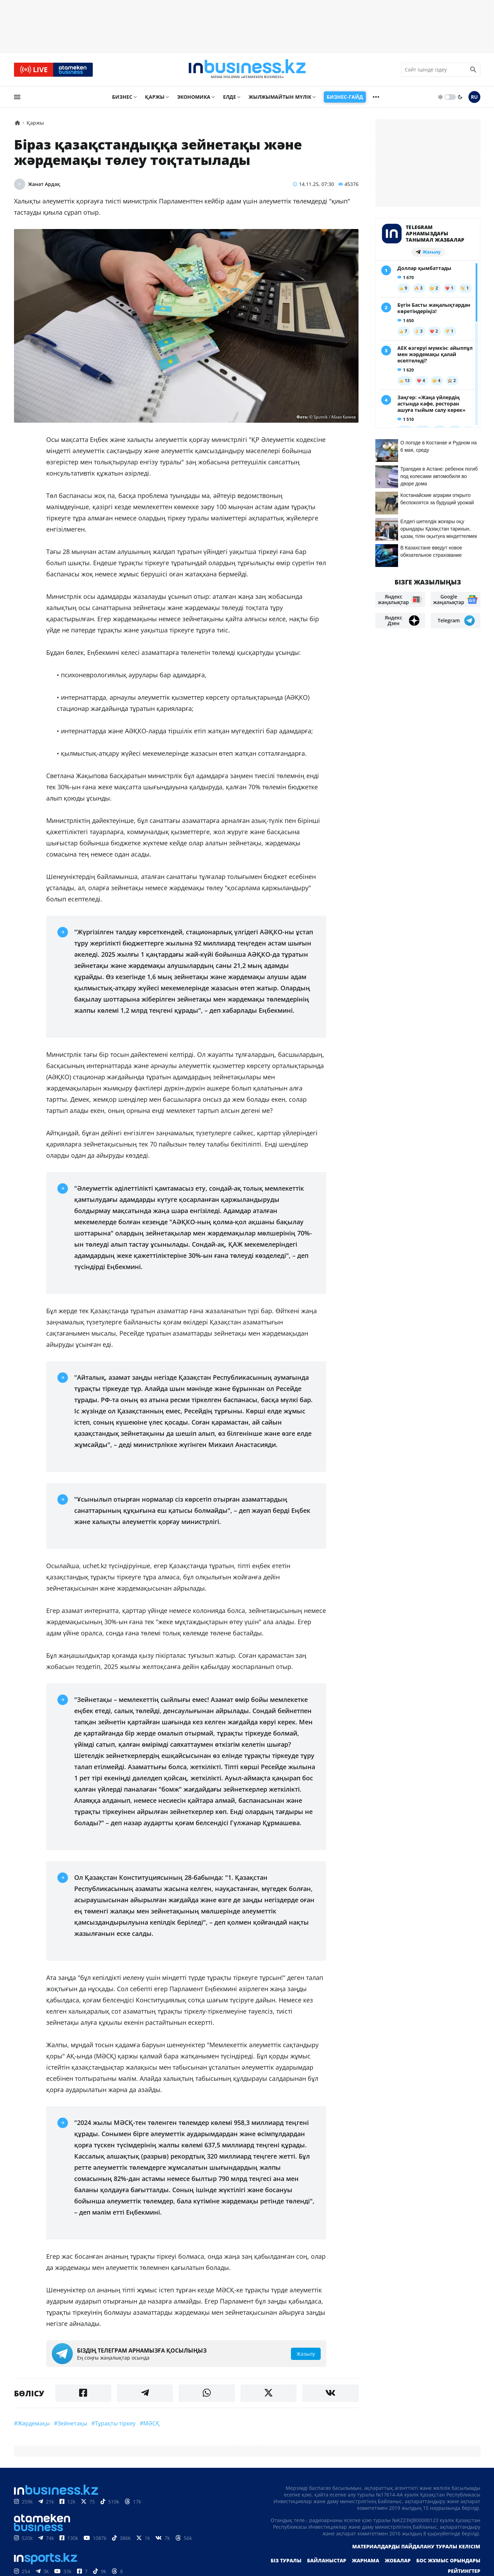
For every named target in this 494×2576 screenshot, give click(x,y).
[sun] (440, 97)
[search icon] (473, 70)
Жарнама (365, 2560)
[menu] (17, 97)
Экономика (193, 97)
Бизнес (122, 97)
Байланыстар (326, 2560)
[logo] (247, 69)
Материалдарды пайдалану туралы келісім (416, 2546)
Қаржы (155, 97)
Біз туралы (286, 2560)
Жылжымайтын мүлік (280, 97)
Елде (229, 97)
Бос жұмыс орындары (448, 2560)
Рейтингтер (464, 2571)
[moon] (460, 97)
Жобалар (398, 2560)
